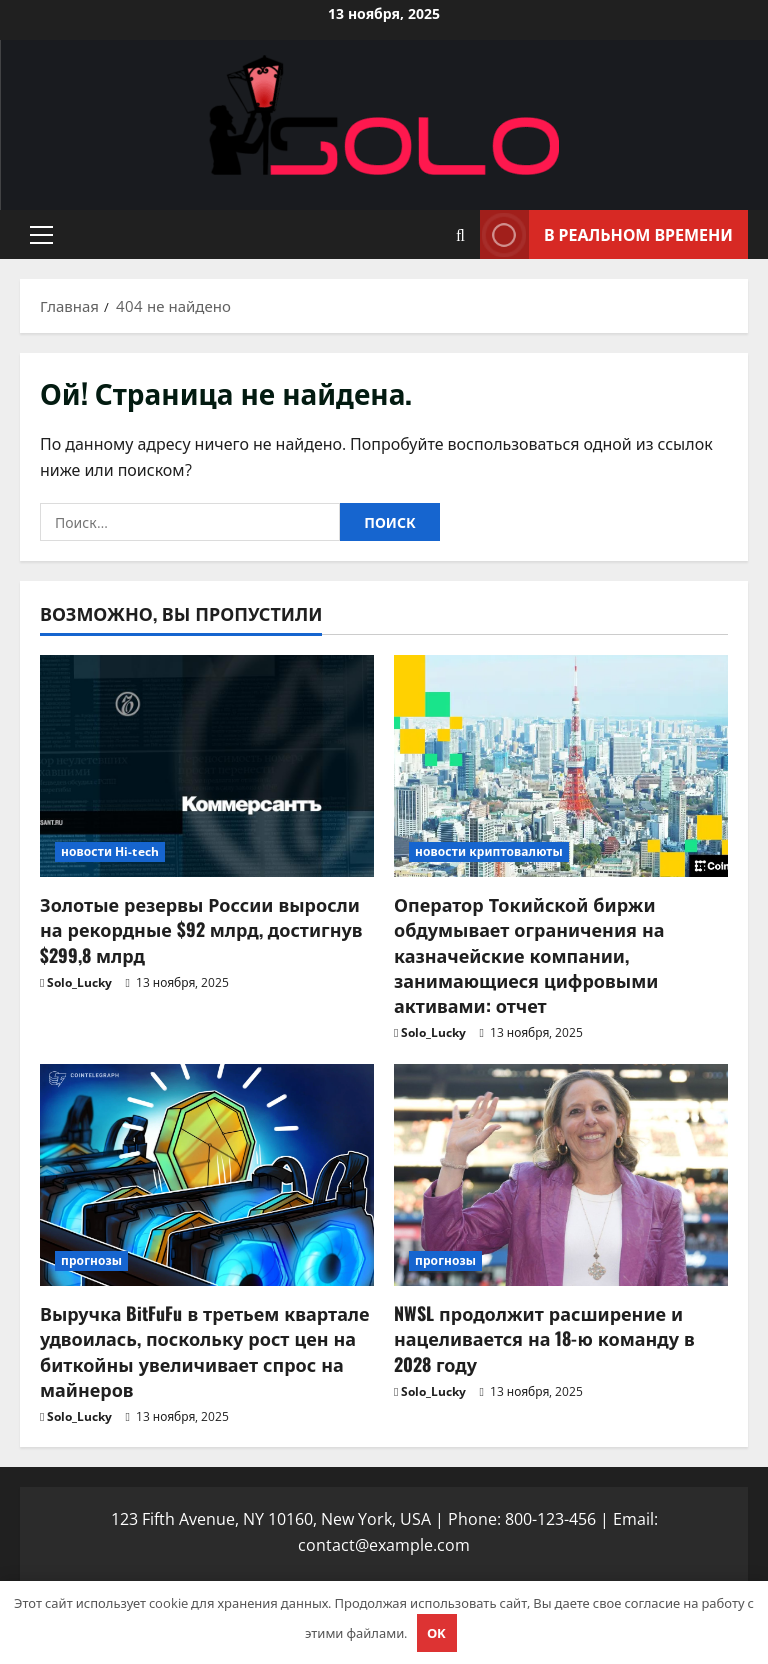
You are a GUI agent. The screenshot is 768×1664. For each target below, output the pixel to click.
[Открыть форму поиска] (460, 235)
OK (436, 1633)
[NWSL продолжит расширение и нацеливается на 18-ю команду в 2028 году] (561, 1175)
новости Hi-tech (110, 851)
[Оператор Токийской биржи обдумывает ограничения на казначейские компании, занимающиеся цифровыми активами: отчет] (561, 766)
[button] (41, 235)
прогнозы (91, 1260)
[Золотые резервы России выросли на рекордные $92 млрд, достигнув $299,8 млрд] (207, 766)
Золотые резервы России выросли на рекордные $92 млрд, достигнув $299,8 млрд (201, 929)
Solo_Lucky (79, 982)
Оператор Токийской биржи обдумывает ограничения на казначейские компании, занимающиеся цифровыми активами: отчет (529, 954)
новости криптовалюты (489, 851)
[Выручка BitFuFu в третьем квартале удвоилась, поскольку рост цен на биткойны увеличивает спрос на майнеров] (207, 1175)
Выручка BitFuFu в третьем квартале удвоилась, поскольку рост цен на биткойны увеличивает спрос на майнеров (205, 1351)
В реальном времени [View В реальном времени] (606, 234)
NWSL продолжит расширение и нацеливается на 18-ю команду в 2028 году (544, 1338)
